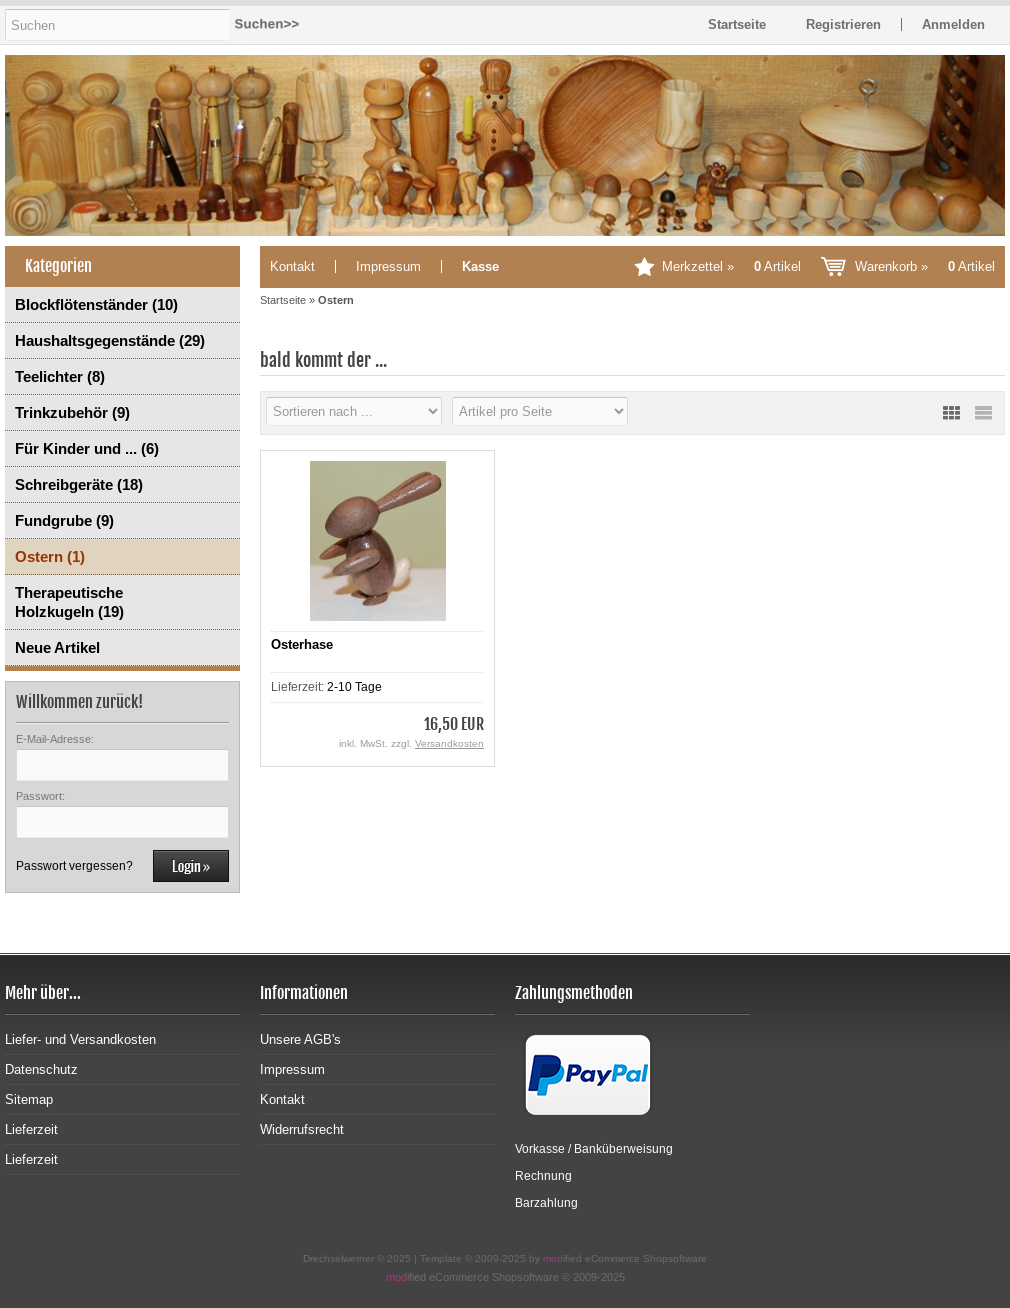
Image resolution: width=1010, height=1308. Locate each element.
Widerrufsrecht (302, 1129)
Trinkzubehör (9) (72, 412)
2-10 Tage (354, 687)
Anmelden (953, 24)
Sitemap (29, 1099)
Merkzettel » (731, 266)
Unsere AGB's (300, 1039)
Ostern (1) (50, 556)
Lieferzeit (31, 1129)
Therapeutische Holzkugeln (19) (69, 602)
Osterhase (302, 644)
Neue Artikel (57, 647)
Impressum (388, 266)
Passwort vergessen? (74, 866)
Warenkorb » (925, 266)
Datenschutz (41, 1069)
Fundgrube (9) (64, 520)
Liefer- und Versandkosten (80, 1039)
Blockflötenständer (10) (96, 304)
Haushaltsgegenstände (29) (110, 340)
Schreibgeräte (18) (79, 484)
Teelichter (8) (60, 376)
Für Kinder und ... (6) (87, 448)
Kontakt (292, 266)
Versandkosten (449, 743)
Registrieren (843, 24)
